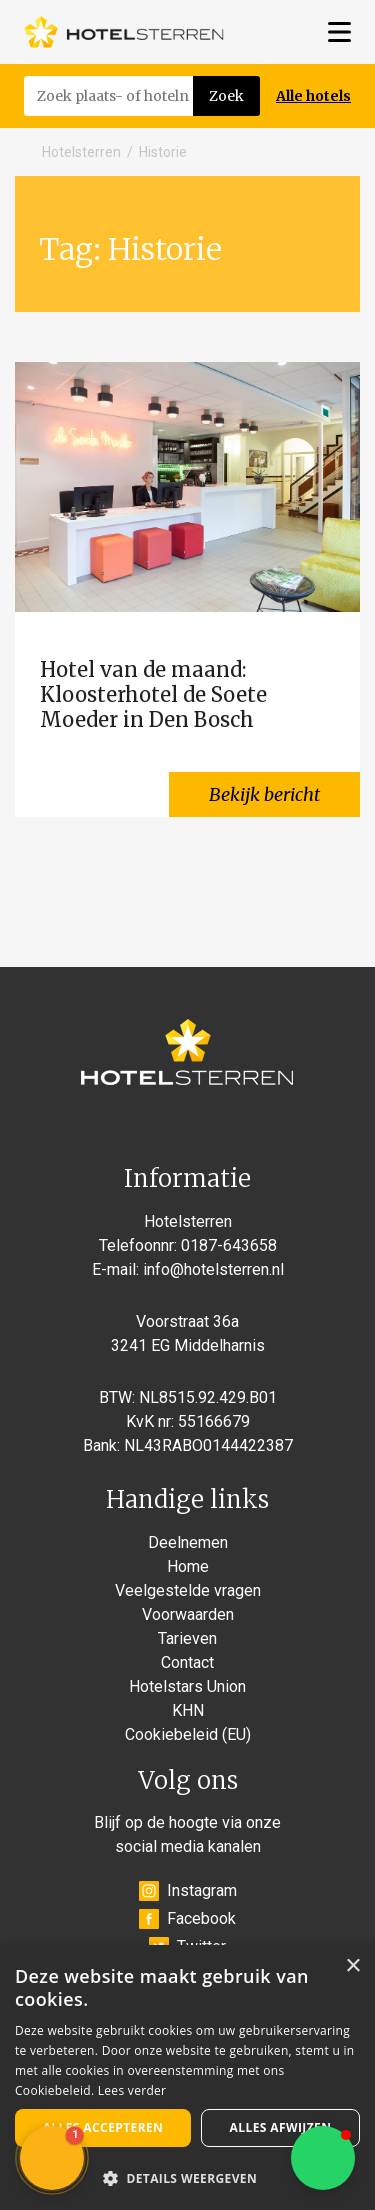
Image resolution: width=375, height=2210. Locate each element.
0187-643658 (229, 1245)
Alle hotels (313, 96)
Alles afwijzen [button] (281, 2127)
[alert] (187, 2077)
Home (188, 1566)
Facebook (187, 1919)
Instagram (188, 1891)
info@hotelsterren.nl (213, 1269)
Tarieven (187, 1638)
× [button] (352, 1966)
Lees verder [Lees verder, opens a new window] (132, 2090)
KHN (188, 1710)
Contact (187, 1662)
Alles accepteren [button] (103, 2127)
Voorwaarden (188, 1614)
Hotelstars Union (187, 1686)
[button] (323, 2158)
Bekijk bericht (264, 794)
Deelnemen (188, 1542)
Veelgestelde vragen (188, 1590)
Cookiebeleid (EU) (188, 1734)
